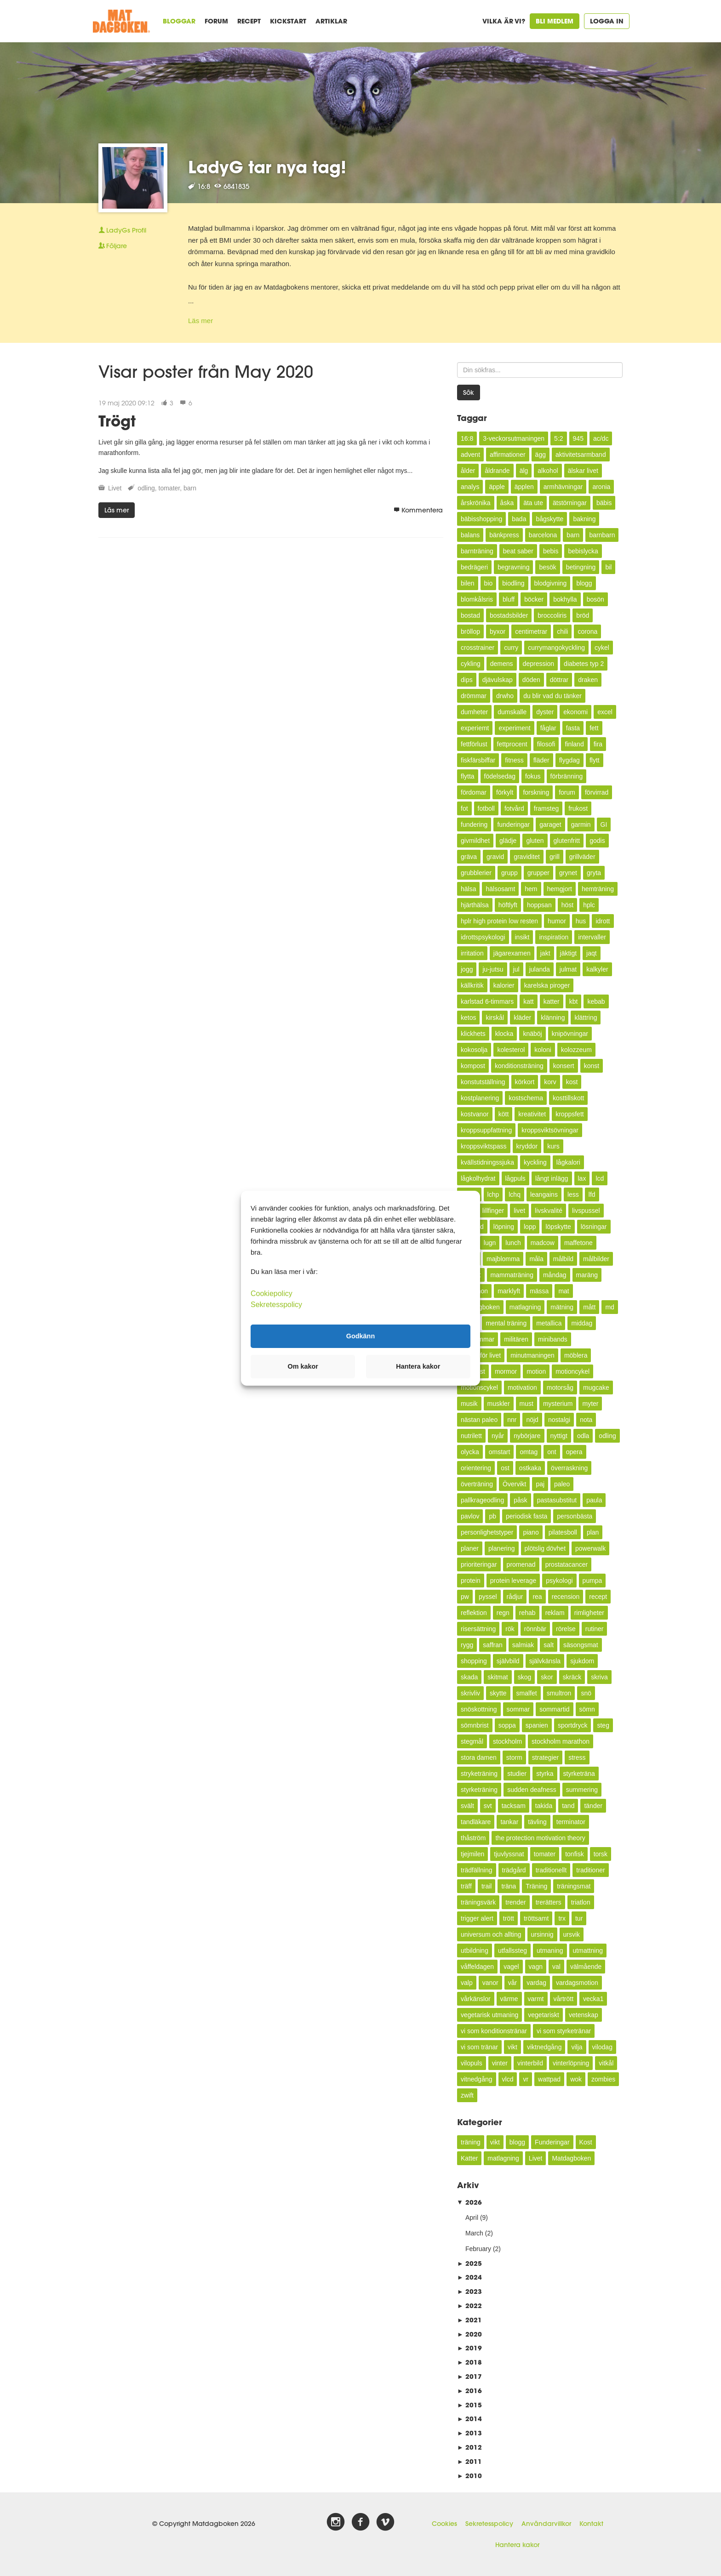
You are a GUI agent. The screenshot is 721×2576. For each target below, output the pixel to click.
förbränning (566, 776)
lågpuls (515, 1178)
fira (598, 744)
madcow (543, 1242)
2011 (469, 2461)
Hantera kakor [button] (418, 1366)
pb (492, 1516)
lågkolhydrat (478, 1178)
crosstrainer (477, 647)
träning (471, 2142)
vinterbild (530, 2063)
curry (511, 647)
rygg (467, 1645)
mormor (506, 1371)
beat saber (518, 551)
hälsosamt (500, 889)
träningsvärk (478, 1902)
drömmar (473, 695)
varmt (536, 1998)
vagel (511, 1966)
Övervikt (514, 1484)
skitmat (497, 1677)
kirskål (495, 1017)
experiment (514, 728)
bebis (550, 551)
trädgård (514, 1870)
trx (562, 1918)
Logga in (607, 21)
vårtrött (564, 1998)
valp (467, 1982)
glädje (507, 840)
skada (469, 1677)
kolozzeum (576, 1049)
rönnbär (535, 1628)
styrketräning (479, 1789)
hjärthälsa (475, 905)
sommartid (554, 1709)
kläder (522, 1017)
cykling (471, 663)
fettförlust (474, 744)
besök (547, 567)
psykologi (559, 1580)
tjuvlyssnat (509, 1854)
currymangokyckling (556, 647)
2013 (469, 2432)
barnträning (477, 551)
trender (515, 1902)
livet (519, 1210)
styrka (544, 1773)
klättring (585, 1017)
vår (512, 1982)
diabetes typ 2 (584, 663)
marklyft (509, 1291)
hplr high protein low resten (499, 921)
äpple (496, 486)
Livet (115, 488)
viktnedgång (544, 2047)
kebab (596, 1001)
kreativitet (532, 1114)
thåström (473, 1838)
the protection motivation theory (540, 1838)
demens (501, 663)
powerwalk (590, 1548)
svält (467, 1805)
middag (581, 1323)
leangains (544, 1194)
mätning (561, 1307)
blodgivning (550, 583)
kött (503, 1114)
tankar (509, 1821)
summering (582, 1789)
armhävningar (563, 486)
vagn (536, 1966)
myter (590, 1403)
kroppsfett (569, 1114)
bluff (509, 599)
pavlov (470, 1516)
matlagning (525, 1307)
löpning (503, 1226)
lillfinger (493, 1210)
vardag (536, 1982)
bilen (468, 583)
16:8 (467, 438)
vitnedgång (476, 2079)
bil (608, 567)
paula (594, 1500)
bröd (582, 615)
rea (537, 1596)
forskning (536, 792)
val (556, 1966)
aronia (601, 486)
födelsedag (500, 776)
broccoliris (552, 615)
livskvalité (548, 1210)
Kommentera (418, 510)
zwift (467, 2095)
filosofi (546, 744)
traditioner (590, 1870)
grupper (538, 872)
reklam (555, 1612)
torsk (600, 1854)
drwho (505, 695)
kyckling (535, 1162)
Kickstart (288, 21)
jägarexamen (512, 953)
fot (464, 808)
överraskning (569, 1468)
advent (470, 454)
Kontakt (591, 2523)
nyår (498, 1435)
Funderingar (552, 2142)
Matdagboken (480, 1307)
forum (567, 792)
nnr (511, 1419)
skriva (599, 1677)
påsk (520, 1500)
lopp (530, 1226)
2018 (469, 2362)
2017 (469, 2376)
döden (531, 679)
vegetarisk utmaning (489, 2015)
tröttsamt (536, 1918)
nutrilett (471, 1435)
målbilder (596, 1258)
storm (514, 1757)
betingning (581, 567)
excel (604, 712)
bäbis (604, 502)
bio (488, 583)
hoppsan (539, 905)
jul (516, 969)
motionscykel (479, 1387)
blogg (584, 583)
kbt (573, 1001)
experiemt (475, 728)
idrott (602, 921)
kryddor (527, 1146)
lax (582, 1178)
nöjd (532, 1419)
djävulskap (497, 679)
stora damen (479, 1757)
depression (539, 663)
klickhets (473, 1033)
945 (578, 438)
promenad (521, 1564)
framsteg (546, 808)
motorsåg (560, 1387)
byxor (497, 631)
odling (145, 488)
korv (550, 1082)
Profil (122, 230)
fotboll (486, 808)
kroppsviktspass (484, 1146)
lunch (513, 1242)
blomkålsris (477, 599)
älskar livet (583, 470)
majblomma (503, 1258)
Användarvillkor (546, 2523)
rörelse (566, 1628)
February (478, 2248)
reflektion (474, 1612)
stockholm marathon (560, 1741)
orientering (476, 1468)
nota (586, 1419)
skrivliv (470, 1693)
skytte (498, 1693)
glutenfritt (567, 840)
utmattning (588, 1950)
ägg (540, 454)
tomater (169, 488)
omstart (499, 1452)
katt (528, 1001)
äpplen (524, 486)
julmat (568, 969)
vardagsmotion (577, 1982)
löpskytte (558, 1226)
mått (589, 1307)
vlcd (508, 2079)
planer (470, 1548)
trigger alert (477, 1918)
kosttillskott (568, 1098)
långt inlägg (551, 1178)
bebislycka (583, 551)
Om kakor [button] (303, 1366)
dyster (545, 712)
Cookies (444, 2523)
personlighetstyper (487, 1532)
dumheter (474, 712)
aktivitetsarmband (580, 454)
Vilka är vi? (503, 21)
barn (189, 488)
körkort (525, 1082)
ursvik (571, 1934)
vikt (512, 2047)
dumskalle (512, 712)
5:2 (558, 438)
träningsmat (573, 1886)
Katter (469, 2158)
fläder (541, 760)
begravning (513, 567)
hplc (589, 905)
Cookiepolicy (271, 1293)
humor (557, 921)
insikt (522, 937)
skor (547, 1677)
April (471, 2217)
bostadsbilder (509, 615)
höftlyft (507, 905)
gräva (469, 856)
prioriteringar (479, 1564)
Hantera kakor (517, 2545)
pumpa (592, 1580)
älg (524, 470)
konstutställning (483, 1082)
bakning (584, 519)
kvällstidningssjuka (487, 1162)
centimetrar (531, 631)
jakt (545, 953)
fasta (573, 728)
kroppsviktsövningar (549, 1130)
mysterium (558, 1403)
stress (576, 1757)
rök (509, 1628)
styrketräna (579, 1773)
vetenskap (583, 2015)
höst (567, 905)
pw (465, 1596)
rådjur (515, 1596)
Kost (585, 2142)
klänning (553, 1017)
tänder (593, 1805)
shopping (474, 1661)
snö (586, 1693)
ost (505, 1468)
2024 (469, 2277)
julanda (539, 969)
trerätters (548, 1902)
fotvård (514, 808)
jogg (467, 969)
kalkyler (597, 969)
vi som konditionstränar (494, 2031)
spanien (537, 1725)
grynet (568, 872)
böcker (534, 599)
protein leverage (513, 1580)
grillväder (582, 856)
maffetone (578, 1242)
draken (588, 679)
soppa (507, 1725)
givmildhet (475, 840)
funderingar (513, 824)
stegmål (472, 1741)
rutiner (594, 1628)
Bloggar (179, 21)
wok (576, 2079)
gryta (594, 872)
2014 (469, 2418)
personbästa (574, 1516)
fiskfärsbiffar (478, 760)
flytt (594, 760)
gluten (535, 840)
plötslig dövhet (545, 1548)
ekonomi (575, 712)
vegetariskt (543, 2015)
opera (574, 1452)
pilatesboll (563, 1532)
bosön (595, 599)
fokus (532, 776)
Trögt (117, 421)
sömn (587, 1709)
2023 (469, 2291)
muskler (498, 1403)
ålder (468, 470)
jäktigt (568, 953)
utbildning (474, 1950)
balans (470, 535)
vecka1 (593, 1998)
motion (536, 1371)
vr (525, 2079)
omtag (529, 1452)
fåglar (548, 728)
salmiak (523, 1645)
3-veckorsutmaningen (513, 438)
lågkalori (568, 1162)
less (573, 1194)
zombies (603, 2079)
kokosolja (474, 1049)
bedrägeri (474, 567)
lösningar (594, 1226)
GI (604, 824)
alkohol (548, 470)
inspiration (553, 937)
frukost (578, 808)
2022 (469, 2305)
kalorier (504, 985)
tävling (537, 1821)
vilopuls (471, 2063)
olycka (470, 1452)
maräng (587, 1275)
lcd (599, 1178)
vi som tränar (479, 2047)
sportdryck (573, 1725)
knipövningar (570, 1033)
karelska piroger (547, 985)
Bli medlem (554, 21)
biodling (513, 583)
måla (536, 1258)
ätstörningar (570, 502)
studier (516, 1773)
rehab (527, 1612)
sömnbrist (475, 1725)
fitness (514, 760)
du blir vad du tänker (552, 695)
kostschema (526, 1098)
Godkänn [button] (360, 1336)
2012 (469, 2447)
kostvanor (475, 1114)
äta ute (533, 502)
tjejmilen (472, 1854)
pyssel (488, 1596)
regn (503, 1612)
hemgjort (559, 889)
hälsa (468, 889)
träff (466, 1886)
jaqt (591, 953)
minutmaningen (532, 1355)
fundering (474, 824)
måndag (554, 1275)
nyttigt (558, 1435)
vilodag (602, 2047)
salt (549, 1645)
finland (574, 744)
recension (566, 1596)
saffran (493, 1645)
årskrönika (476, 502)
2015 (469, 2404)
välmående (586, 1966)
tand (568, 1805)
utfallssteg (512, 1950)
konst (591, 1065)
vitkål (606, 2063)
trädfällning (476, 1870)
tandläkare (476, 1821)
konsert (563, 1065)
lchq (515, 1194)
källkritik (472, 985)
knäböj (532, 1033)
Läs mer (200, 320)
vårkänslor (476, 1998)
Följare (112, 246)
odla (583, 1435)
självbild (508, 1661)
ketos (468, 1017)
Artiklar (331, 21)
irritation (472, 953)
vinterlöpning (571, 2063)
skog (525, 1677)
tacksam (514, 1805)
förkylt (504, 792)
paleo (562, 1484)
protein (471, 1580)
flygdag (569, 760)
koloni (542, 1049)
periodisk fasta (526, 1516)
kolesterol (511, 1049)
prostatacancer (566, 1564)
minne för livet (481, 1355)
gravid (495, 856)
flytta (468, 776)
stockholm (507, 1741)
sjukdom (582, 1661)
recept (598, 1596)
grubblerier (476, 872)
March (474, 2233)
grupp (509, 872)
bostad (470, 615)
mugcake (596, 1387)
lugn (490, 1242)
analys (470, 486)
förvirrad (596, 792)
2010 (469, 2475)
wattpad (549, 2079)
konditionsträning (519, 1065)
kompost (473, 1065)
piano (530, 1532)
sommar (518, 1709)
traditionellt (551, 1870)
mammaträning (512, 1275)
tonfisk (574, 1854)
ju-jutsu (492, 969)
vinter (500, 2063)
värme (509, 1998)
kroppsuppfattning (486, 1130)
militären (516, 1339)
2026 (469, 2202)
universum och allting (491, 1934)
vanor (490, 1982)
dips (467, 679)
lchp (493, 1194)
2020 (469, 2334)
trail (486, 1886)
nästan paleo (479, 1419)
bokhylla (565, 599)
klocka (504, 1033)
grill (554, 856)
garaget (550, 824)
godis (597, 840)
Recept (249, 21)
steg (603, 1725)
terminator (570, 1821)
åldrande (497, 470)
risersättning (478, 1628)
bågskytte (549, 519)
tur (579, 1918)
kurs (553, 1146)
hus (581, 921)
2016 (469, 2390)
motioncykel (572, 1371)
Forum (216, 21)
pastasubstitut (557, 1500)
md (609, 1307)
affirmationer (508, 454)
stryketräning (479, 1773)
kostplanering (480, 1098)
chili (562, 631)
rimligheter (589, 1612)
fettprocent (512, 744)
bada (519, 519)
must (526, 1403)
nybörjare (527, 1435)
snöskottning (479, 1709)
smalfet (526, 1693)
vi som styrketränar (564, 2031)
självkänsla (545, 1661)
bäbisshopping (481, 519)
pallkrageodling (482, 1500)
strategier (545, 1757)
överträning (477, 1484)
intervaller (592, 937)
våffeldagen (477, 1966)
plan (593, 1532)
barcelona (543, 535)
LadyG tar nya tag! (267, 167)
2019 (469, 2347)
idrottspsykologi (483, 937)
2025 (469, 2263)
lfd (592, 1194)
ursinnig (542, 1934)
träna (508, 1886)
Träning (536, 1886)
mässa (539, 1291)
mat (563, 1291)
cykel (602, 647)
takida (543, 1805)
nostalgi (559, 1419)
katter (552, 1001)
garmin (581, 824)
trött (508, 1918)
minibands (552, 1339)
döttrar (559, 679)
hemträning (598, 889)
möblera (576, 1355)
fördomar (473, 792)
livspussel (586, 1210)
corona (587, 631)
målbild (563, 1258)
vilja (576, 2047)
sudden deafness (531, 1789)
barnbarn (602, 535)
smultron (559, 1693)
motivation (522, 1387)
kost (572, 1082)
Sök (468, 392)
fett (593, 728)
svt (488, 1805)
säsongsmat (580, 1645)
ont (551, 1452)
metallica (548, 1323)
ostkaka (530, 1468)
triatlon (580, 1902)
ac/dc (600, 438)
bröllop (470, 631)
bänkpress (504, 535)
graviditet (527, 856)
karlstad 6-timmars (487, 1001)
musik (469, 1403)
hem (531, 889)
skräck (572, 1677)
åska (507, 502)
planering (501, 1548)
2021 (469, 2319)
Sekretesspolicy (489, 2523)
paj (540, 1484)
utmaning (550, 1950)
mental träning (506, 1323)
